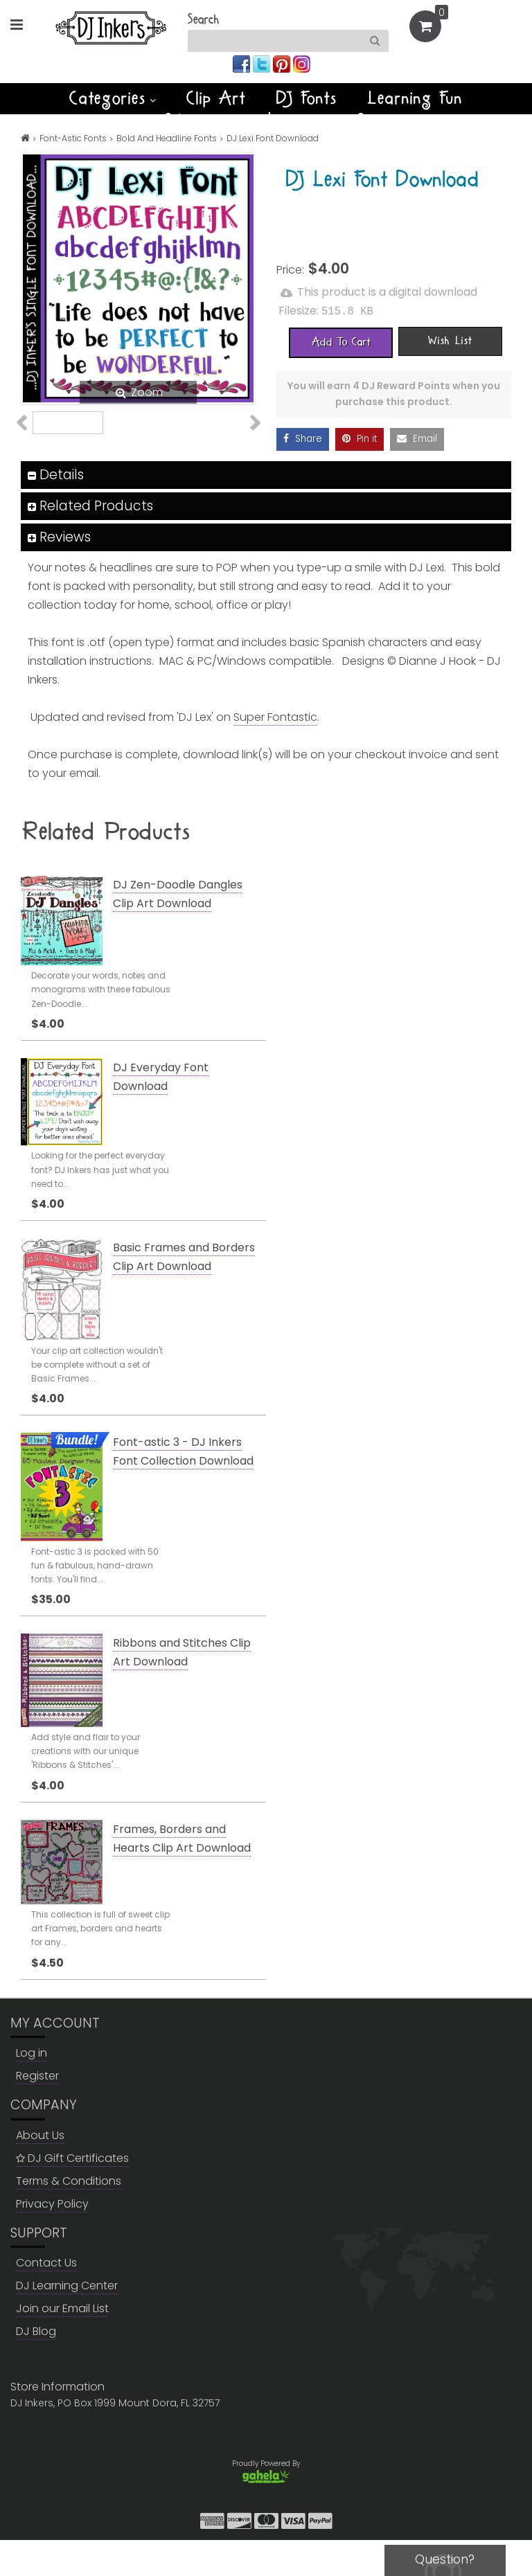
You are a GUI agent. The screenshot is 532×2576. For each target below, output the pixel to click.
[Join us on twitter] (263, 63)
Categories (112, 98)
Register (37, 2112)
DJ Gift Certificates (72, 2194)
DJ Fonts (306, 98)
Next (247, 443)
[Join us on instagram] (301, 63)
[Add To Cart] (341, 341)
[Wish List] (450, 340)
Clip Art (216, 98)
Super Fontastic (275, 753)
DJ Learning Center (67, 2321)
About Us (40, 2171)
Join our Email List (62, 2344)
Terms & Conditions (68, 2217)
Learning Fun (415, 98)
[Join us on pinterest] (283, 63)
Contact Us (46, 2299)
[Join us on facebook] (243, 63)
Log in (31, 2090)
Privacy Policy (52, 2240)
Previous (29, 443)
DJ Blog (36, 2367)
